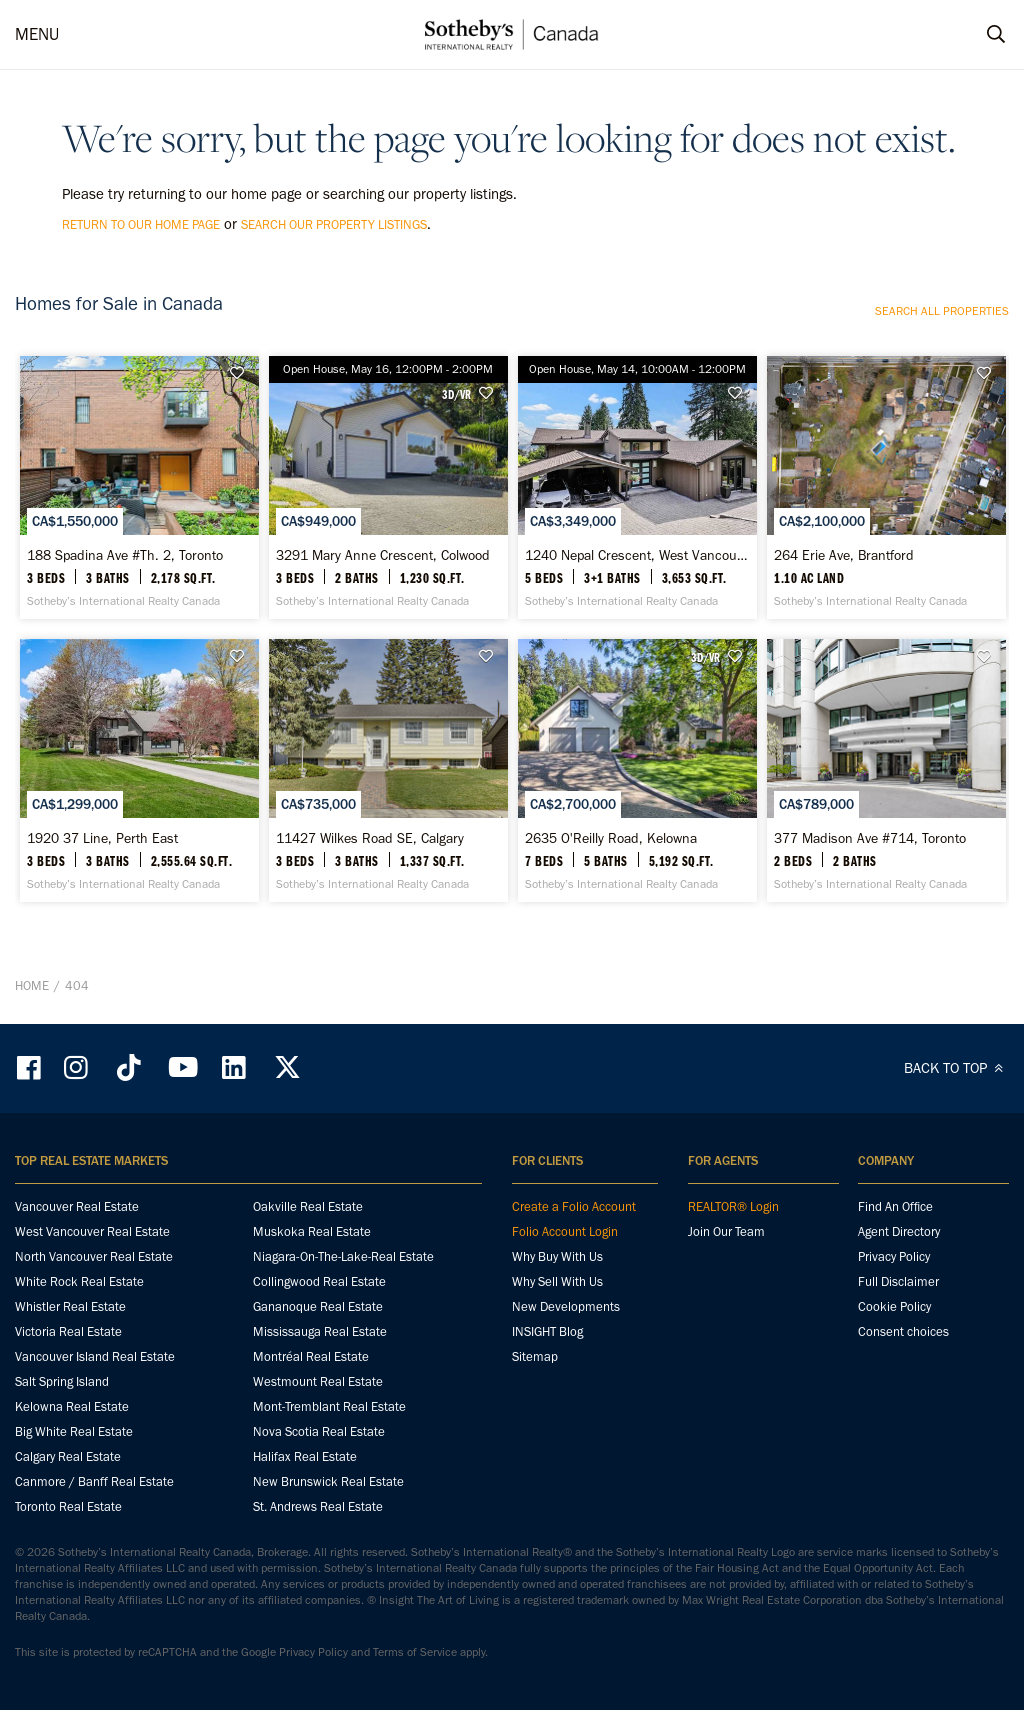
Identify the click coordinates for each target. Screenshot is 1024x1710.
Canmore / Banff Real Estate (94, 1481)
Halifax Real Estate (305, 1456)
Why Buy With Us (557, 1256)
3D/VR (456, 394)
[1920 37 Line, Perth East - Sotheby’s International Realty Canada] (139, 770)
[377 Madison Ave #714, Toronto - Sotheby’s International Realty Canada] (886, 770)
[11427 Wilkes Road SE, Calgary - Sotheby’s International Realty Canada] (388, 770)
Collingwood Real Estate (319, 1281)
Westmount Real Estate (318, 1381)
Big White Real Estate (74, 1431)
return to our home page (141, 224)
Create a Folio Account (574, 1206)
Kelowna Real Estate (72, 1406)
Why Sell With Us (557, 1281)
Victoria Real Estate (68, 1331)
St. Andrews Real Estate (318, 1506)
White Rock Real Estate (79, 1281)
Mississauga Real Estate (320, 1331)
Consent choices (903, 1331)
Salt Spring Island (62, 1381)
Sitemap (535, 1356)
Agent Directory (899, 1231)
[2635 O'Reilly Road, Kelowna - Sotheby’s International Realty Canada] (637, 770)
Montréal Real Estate (311, 1356)
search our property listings (334, 224)
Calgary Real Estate (68, 1456)
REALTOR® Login (733, 1206)
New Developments (566, 1306)
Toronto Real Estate (68, 1506)
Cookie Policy (894, 1306)
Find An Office (895, 1206)
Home (32, 985)
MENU (37, 34)
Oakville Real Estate (308, 1206)
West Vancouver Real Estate (92, 1231)
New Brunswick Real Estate (328, 1481)
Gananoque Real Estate (318, 1306)
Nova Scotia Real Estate (319, 1431)
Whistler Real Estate (70, 1306)
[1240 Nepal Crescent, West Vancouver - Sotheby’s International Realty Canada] (637, 487)
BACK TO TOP (956, 1068)
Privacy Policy (894, 1256)
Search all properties (942, 311)
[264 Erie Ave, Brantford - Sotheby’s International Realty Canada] (886, 487)
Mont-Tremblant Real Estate (329, 1406)
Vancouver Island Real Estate (95, 1356)
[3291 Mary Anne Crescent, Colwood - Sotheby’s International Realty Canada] (388, 487)
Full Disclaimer (898, 1281)
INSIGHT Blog (547, 1331)
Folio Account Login (565, 1231)
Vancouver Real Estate (77, 1206)
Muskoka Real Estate (312, 1231)
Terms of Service (415, 1652)
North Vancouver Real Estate (94, 1256)
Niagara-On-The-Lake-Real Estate (343, 1256)
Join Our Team (726, 1231)
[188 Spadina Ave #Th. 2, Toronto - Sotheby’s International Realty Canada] (139, 487)
